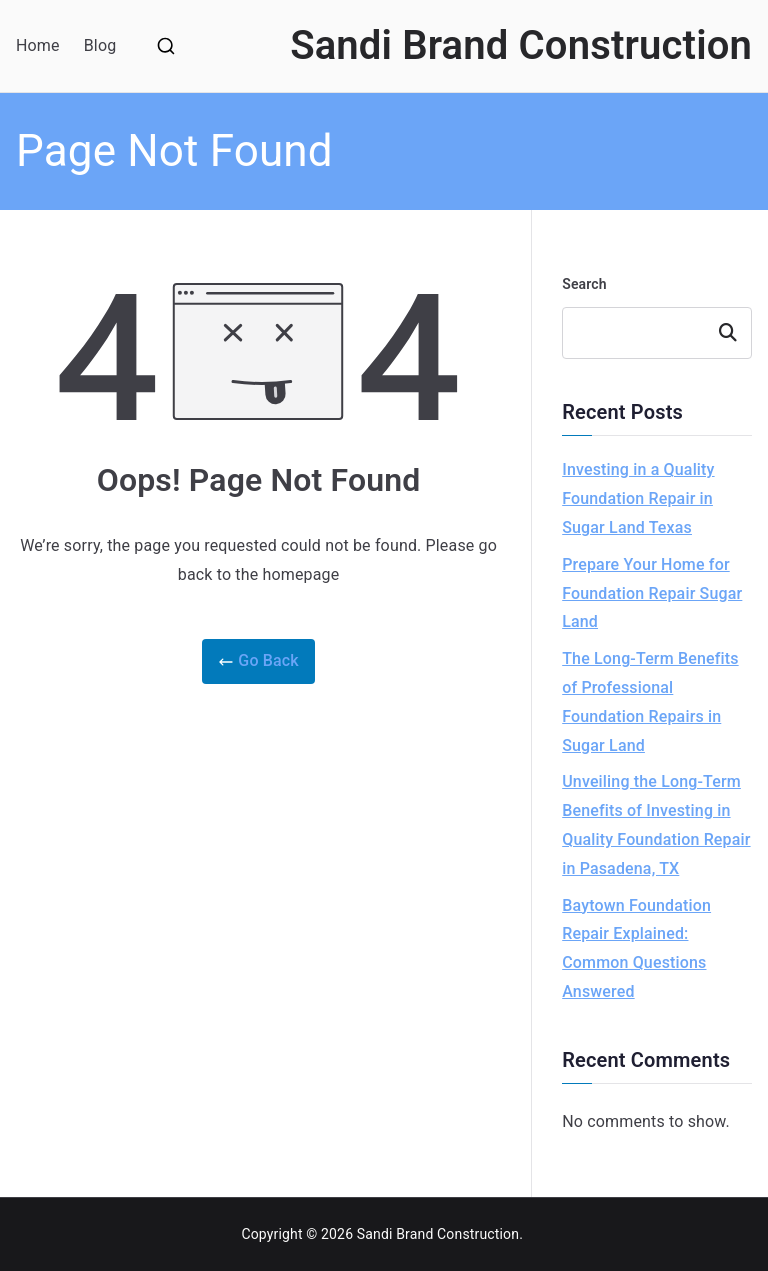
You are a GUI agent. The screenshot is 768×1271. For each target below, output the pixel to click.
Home (38, 45)
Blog (100, 45)
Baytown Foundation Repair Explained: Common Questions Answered (636, 948)
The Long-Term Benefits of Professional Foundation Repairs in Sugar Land (650, 701)
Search (584, 284)
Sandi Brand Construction (521, 45)
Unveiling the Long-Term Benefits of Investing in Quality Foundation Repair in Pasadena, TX (656, 824)
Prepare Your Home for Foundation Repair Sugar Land (652, 593)
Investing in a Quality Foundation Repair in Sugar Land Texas (638, 498)
